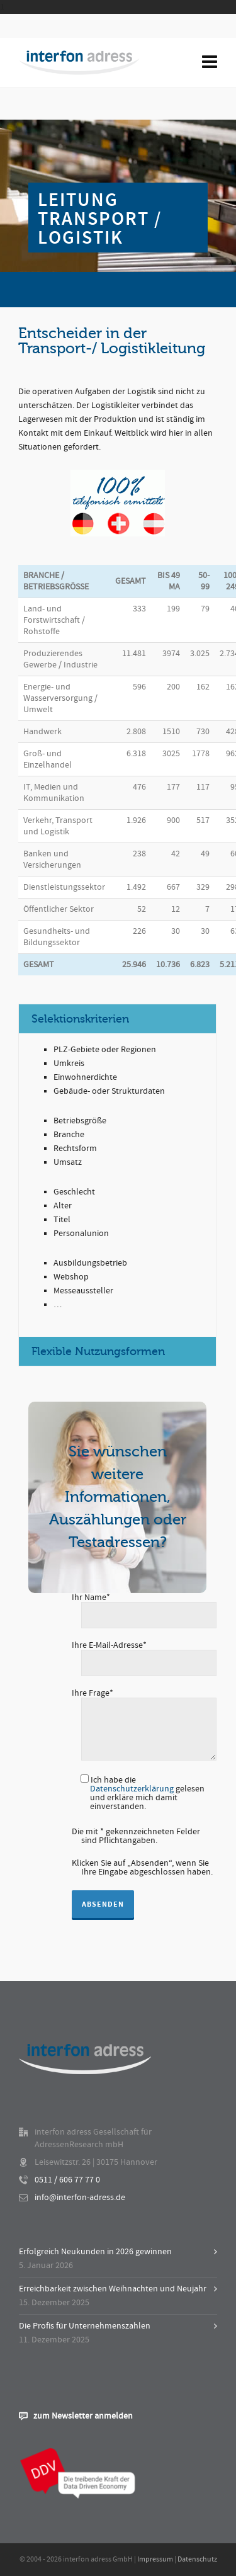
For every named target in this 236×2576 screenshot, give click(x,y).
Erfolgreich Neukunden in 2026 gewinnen (95, 2251)
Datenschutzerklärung (132, 1789)
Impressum (155, 2559)
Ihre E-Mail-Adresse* (144, 1655)
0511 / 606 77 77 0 (67, 2180)
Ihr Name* (144, 1607)
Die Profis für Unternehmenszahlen (84, 2326)
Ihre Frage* (144, 1698)
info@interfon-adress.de (80, 2197)
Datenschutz (197, 2559)
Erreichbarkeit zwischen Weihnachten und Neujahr (112, 2289)
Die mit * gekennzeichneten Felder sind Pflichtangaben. (136, 1836)
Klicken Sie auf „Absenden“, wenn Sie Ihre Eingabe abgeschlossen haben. (142, 1867)
